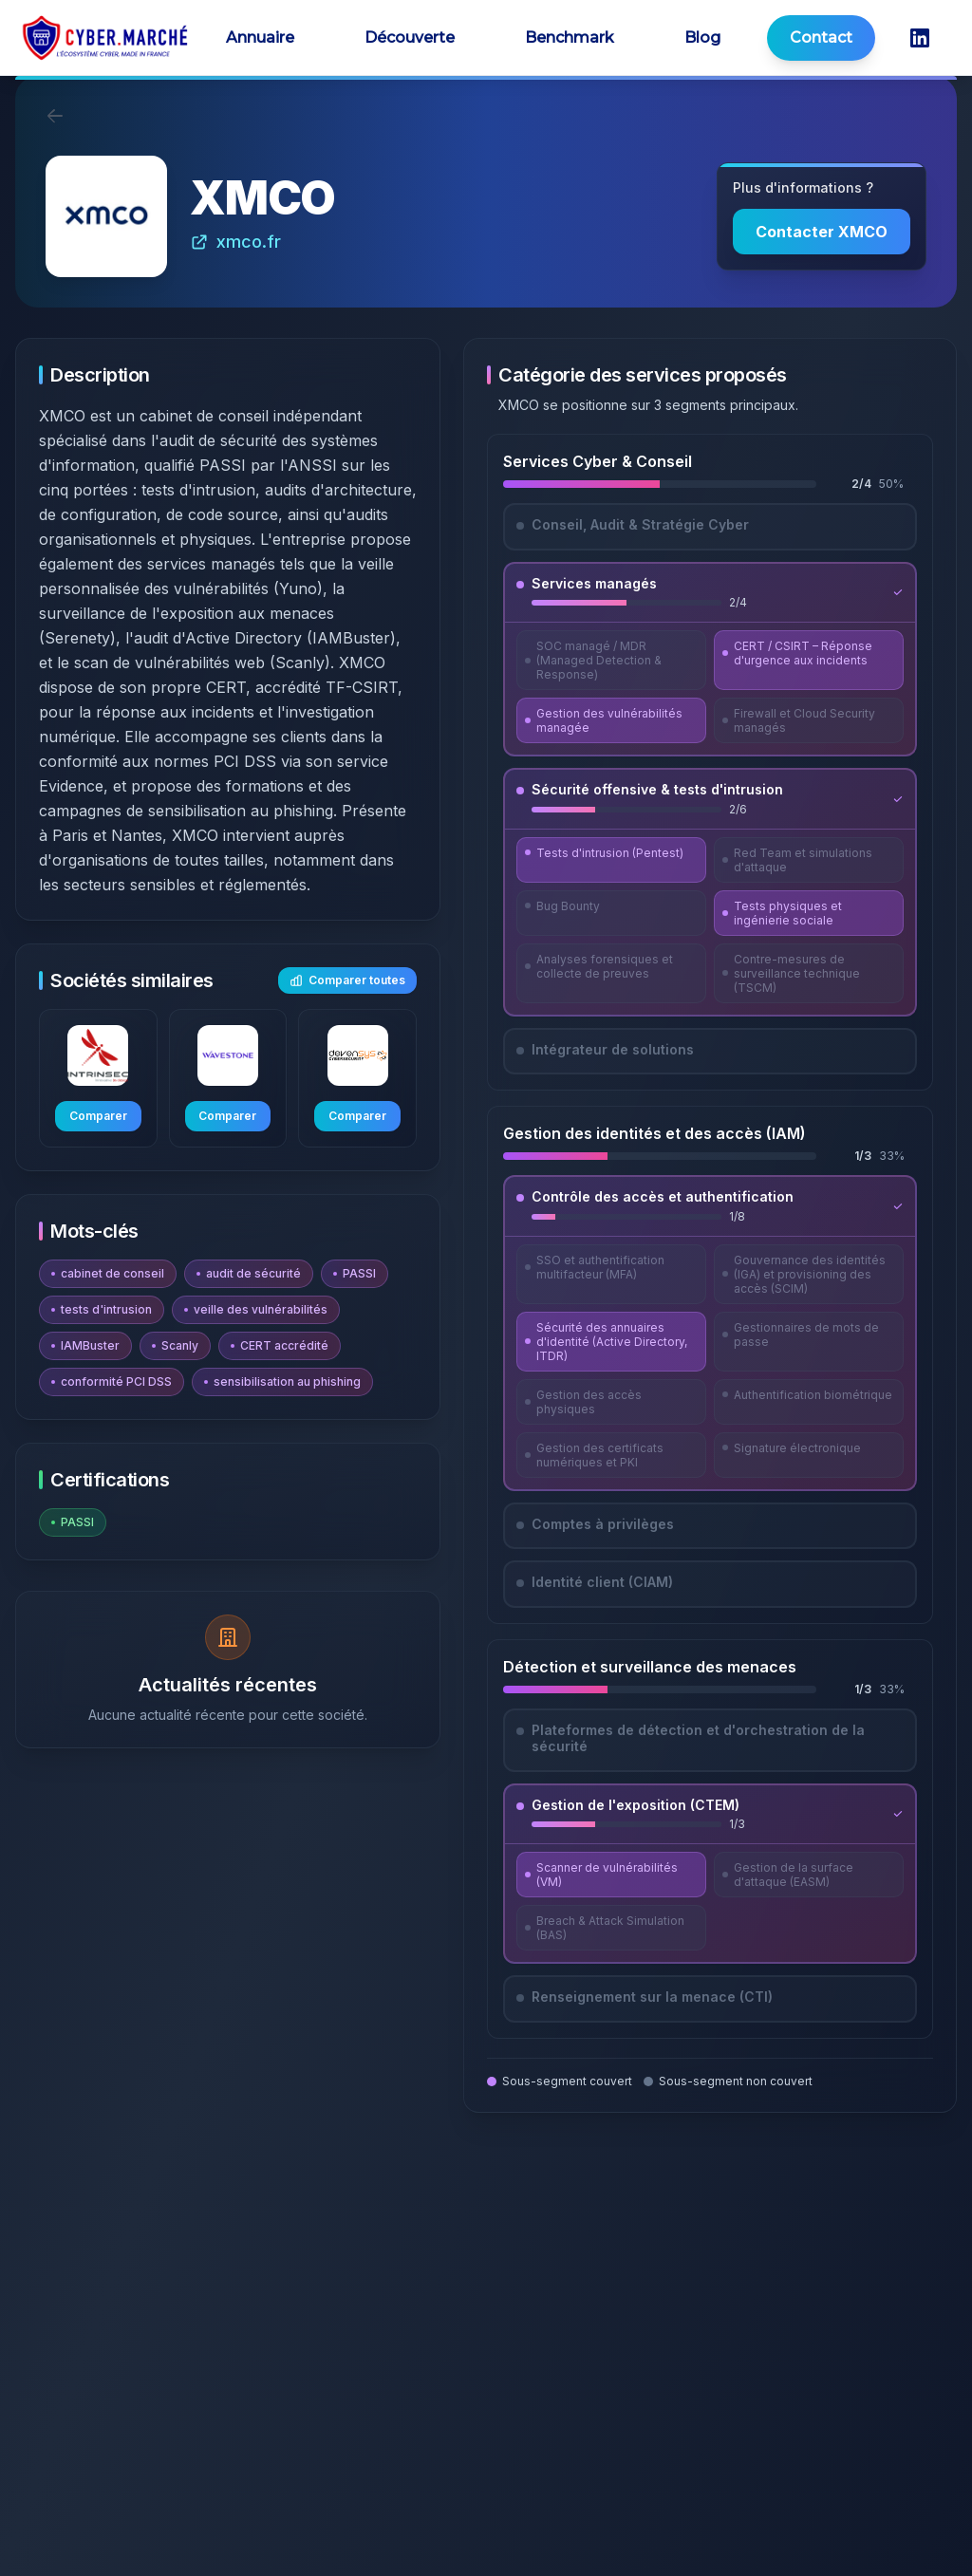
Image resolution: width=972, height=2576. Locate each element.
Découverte (409, 37)
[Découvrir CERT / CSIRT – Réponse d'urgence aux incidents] (809, 660)
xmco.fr (235, 242)
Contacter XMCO (822, 231)
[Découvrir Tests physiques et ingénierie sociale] (809, 913)
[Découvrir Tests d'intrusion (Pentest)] (611, 860)
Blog (702, 37)
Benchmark (569, 37)
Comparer (98, 1116)
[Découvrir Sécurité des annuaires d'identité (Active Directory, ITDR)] (611, 1342)
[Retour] (55, 115)
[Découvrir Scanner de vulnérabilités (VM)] (611, 1874)
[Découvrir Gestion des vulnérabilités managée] (611, 720)
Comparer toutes (347, 980)
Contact (821, 37)
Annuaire (260, 37)
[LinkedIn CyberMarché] (920, 38)
